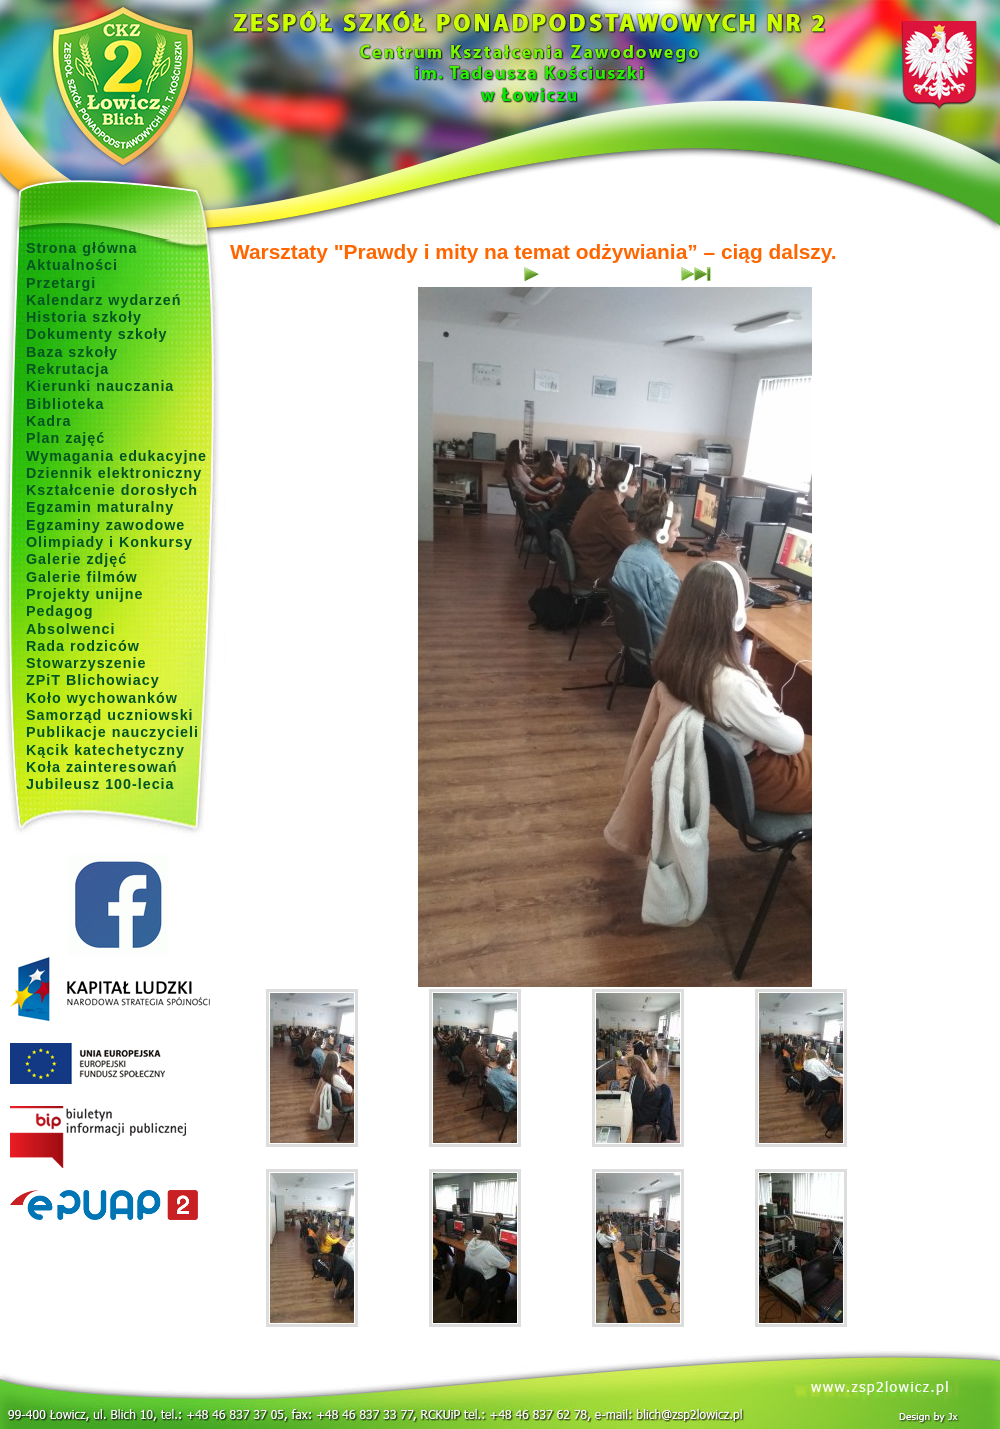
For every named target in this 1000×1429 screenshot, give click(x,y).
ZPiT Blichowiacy (93, 680)
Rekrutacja (67, 369)
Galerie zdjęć (76, 559)
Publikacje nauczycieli (112, 732)
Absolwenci (70, 629)
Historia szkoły (84, 317)
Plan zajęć (65, 438)
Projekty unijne (85, 594)
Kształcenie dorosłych (112, 490)
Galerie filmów (82, 577)
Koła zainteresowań (102, 767)
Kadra (49, 421)
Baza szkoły (72, 352)
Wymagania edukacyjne (116, 456)
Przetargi (61, 283)
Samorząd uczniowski (110, 715)
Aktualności (72, 265)
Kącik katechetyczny (105, 750)
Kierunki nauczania (100, 386)
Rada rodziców (83, 646)
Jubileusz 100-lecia (100, 784)
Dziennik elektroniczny (114, 473)
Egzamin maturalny (100, 507)
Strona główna (82, 248)
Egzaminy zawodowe (105, 525)
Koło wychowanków (102, 698)
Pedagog (59, 611)
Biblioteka (65, 404)
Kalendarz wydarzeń (103, 300)
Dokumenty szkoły (97, 334)
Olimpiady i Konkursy (109, 542)
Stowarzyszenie (86, 663)
